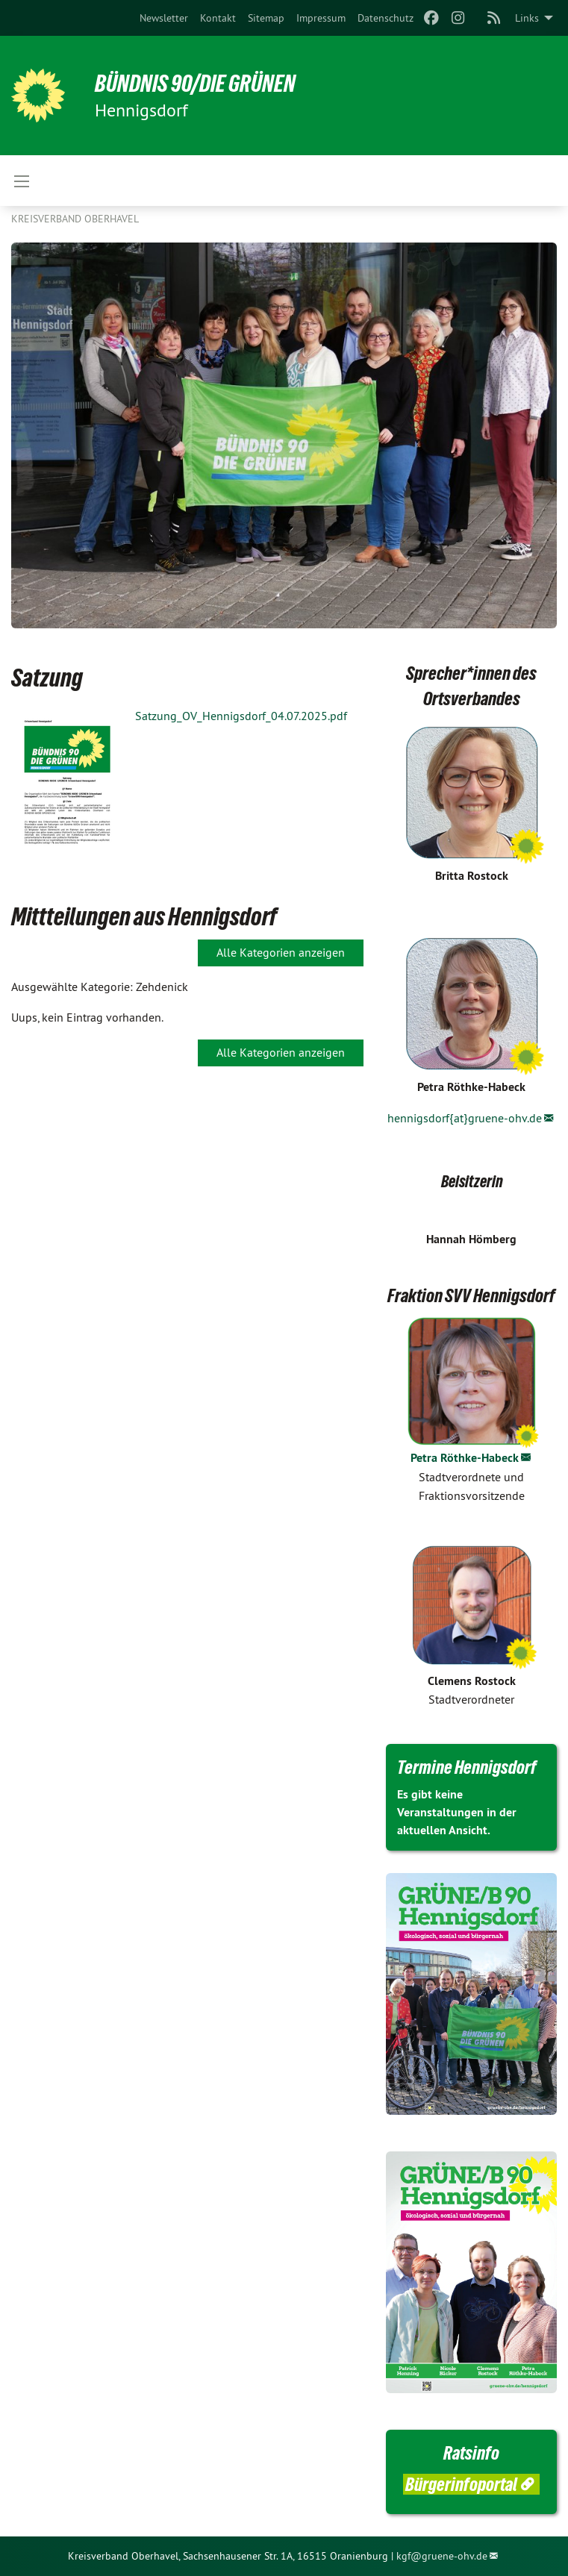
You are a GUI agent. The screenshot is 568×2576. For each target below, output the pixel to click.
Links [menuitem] (527, 18)
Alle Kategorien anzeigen (280, 952)
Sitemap (266, 18)
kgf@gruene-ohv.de (441, 2556)
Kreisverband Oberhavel (75, 218)
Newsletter (164, 18)
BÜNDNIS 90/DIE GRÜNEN (195, 83)
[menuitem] (164, 18)
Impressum (321, 18)
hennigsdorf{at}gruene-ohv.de (464, 1117)
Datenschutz (385, 18)
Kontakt (218, 18)
